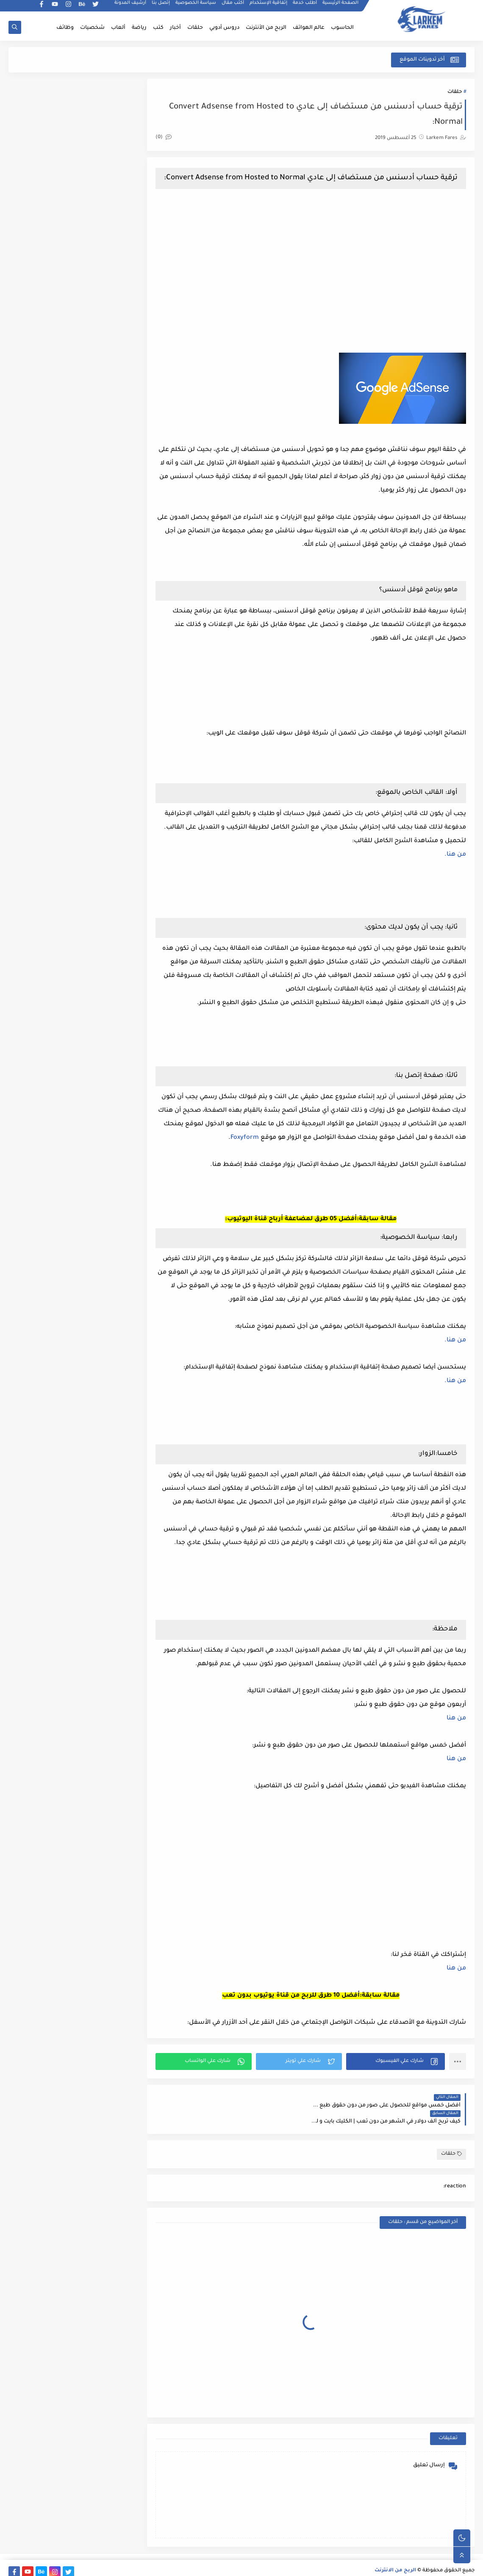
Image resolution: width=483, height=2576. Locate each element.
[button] (396, 2071)
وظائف (65, 28)
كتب (158, 28)
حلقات (195, 28)
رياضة (139, 28)
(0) (167, 138)
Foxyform (223, 1148)
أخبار (175, 28)
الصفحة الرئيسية (341, 6)
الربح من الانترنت (395, 2565)
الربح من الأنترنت (266, 28)
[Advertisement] (312, 276)
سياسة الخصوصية (196, 6)
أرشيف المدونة (131, 6)
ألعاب (118, 28)
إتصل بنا (161, 6)
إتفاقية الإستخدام (269, 6)
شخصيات (92, 28)
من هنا (456, 1728)
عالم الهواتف (309, 28)
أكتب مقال (233, 6)
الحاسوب (342, 28)
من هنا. (455, 865)
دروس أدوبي (224, 28)
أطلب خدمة (305, 6)
